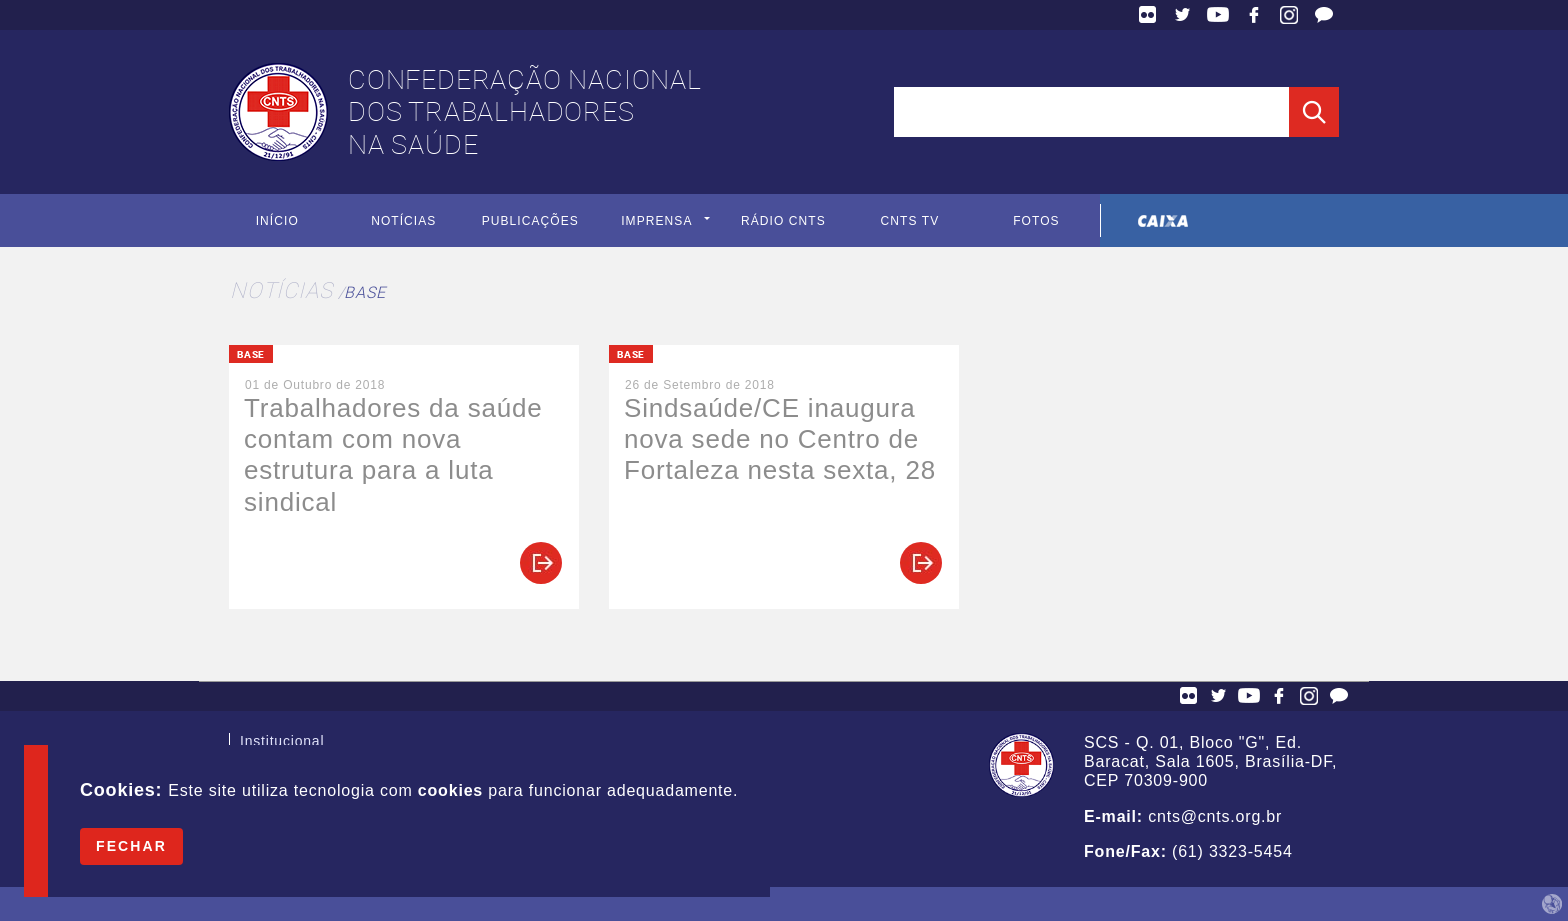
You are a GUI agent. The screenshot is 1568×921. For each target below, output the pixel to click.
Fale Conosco (1324, 15)
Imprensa (656, 221)
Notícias (403, 221)
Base (364, 292)
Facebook (1254, 15)
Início (277, 221)
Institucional (282, 743)
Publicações (530, 221)
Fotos (1036, 221)
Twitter (1183, 15)
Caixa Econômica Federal (1163, 220)
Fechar (131, 846)
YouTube (1218, 15)
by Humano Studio (1552, 904)
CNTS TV (910, 221)
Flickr (1148, 15)
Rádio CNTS (783, 221)
